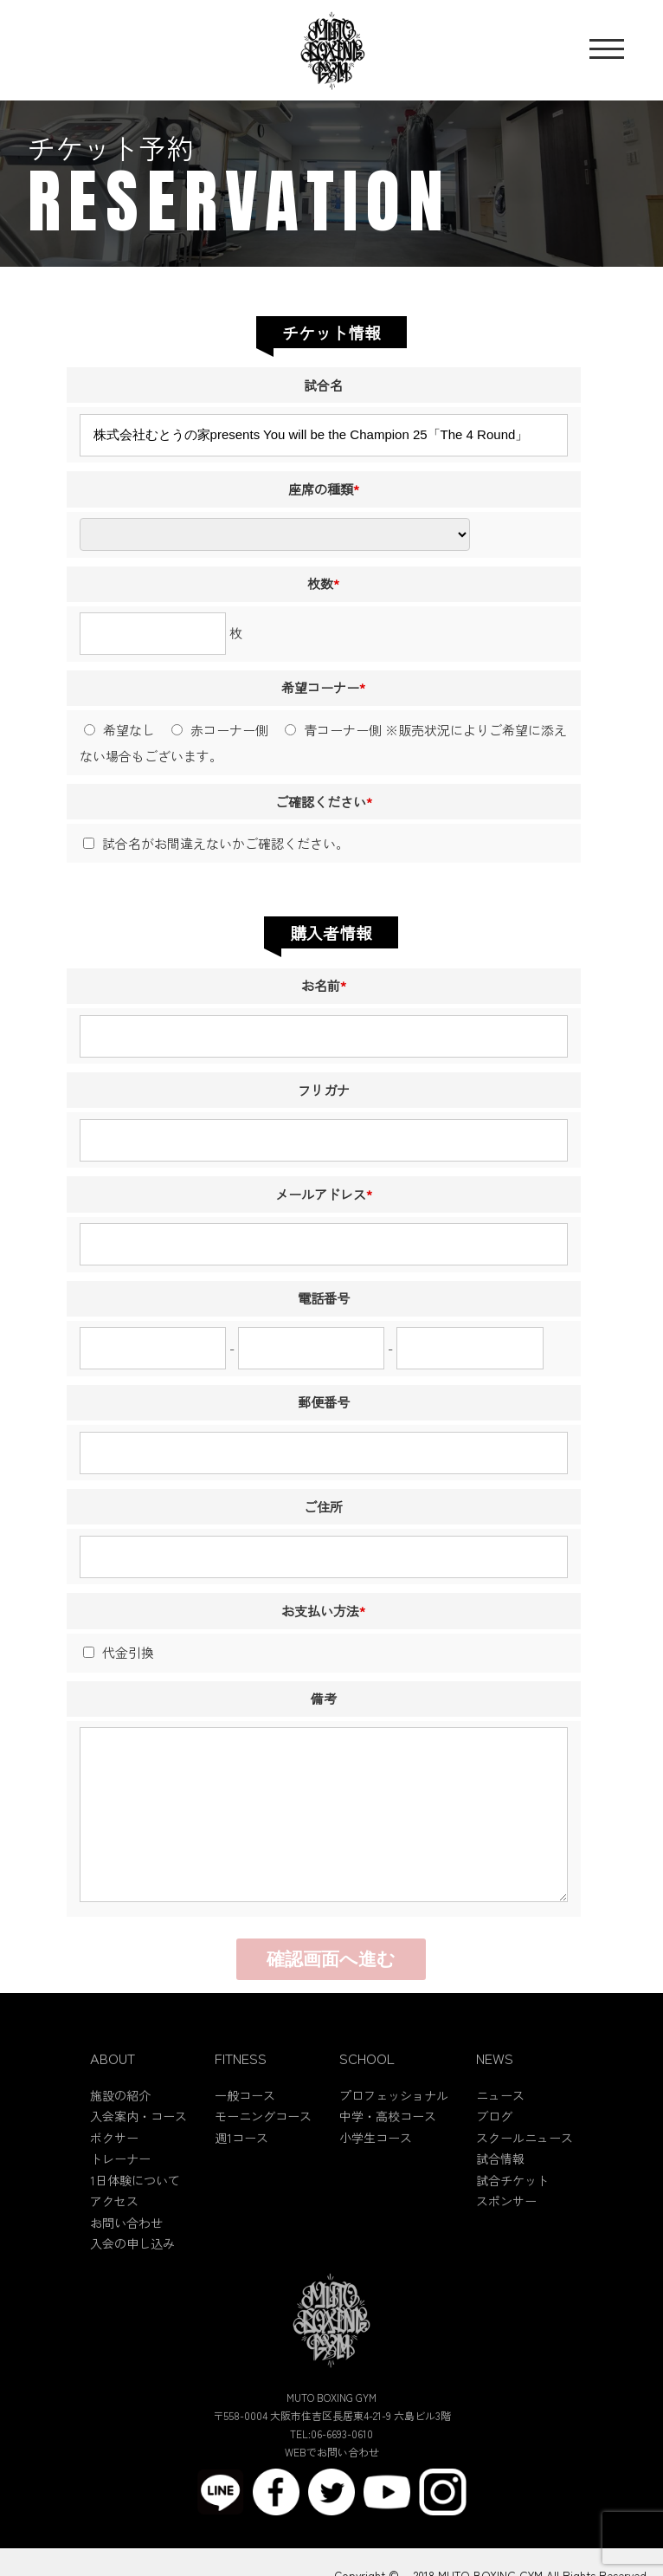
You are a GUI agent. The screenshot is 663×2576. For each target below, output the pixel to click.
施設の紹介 (120, 2132)
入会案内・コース (138, 2154)
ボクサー (114, 2175)
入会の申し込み (132, 2281)
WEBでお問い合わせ (332, 2489)
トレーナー (120, 2196)
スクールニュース (524, 2175)
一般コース (245, 2132)
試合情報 (500, 2196)
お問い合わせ (126, 2260)
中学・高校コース (387, 2154)
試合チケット (512, 2217)
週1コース (241, 2175)
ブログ (494, 2154)
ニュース (500, 2132)
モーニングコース (263, 2154)
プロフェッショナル (393, 2132)
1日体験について (135, 2217)
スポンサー (506, 2239)
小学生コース (375, 2175)
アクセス (114, 2239)
